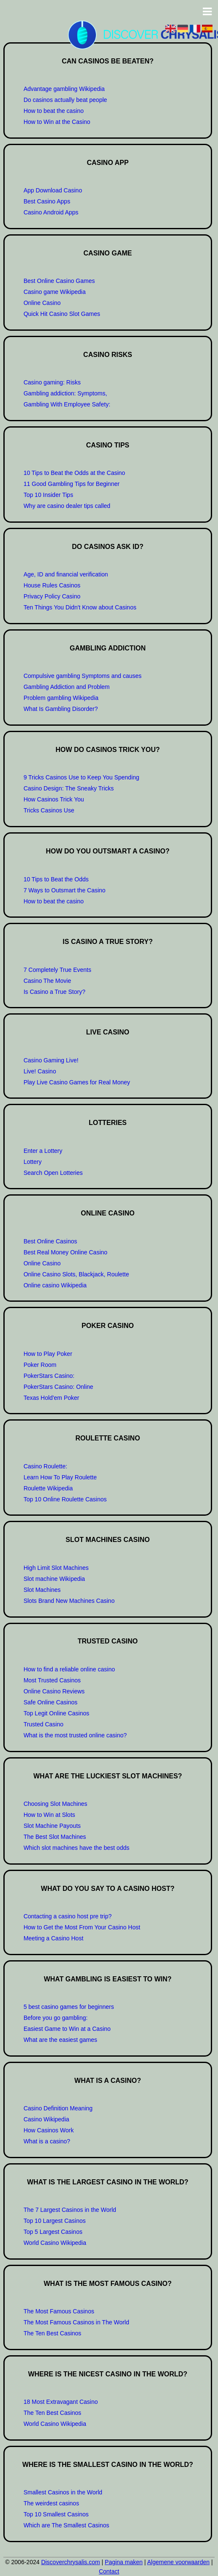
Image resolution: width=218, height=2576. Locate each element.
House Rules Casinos (52, 585)
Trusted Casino (43, 1724)
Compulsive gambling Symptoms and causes (83, 675)
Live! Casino (40, 1071)
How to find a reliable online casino (69, 1669)
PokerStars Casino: (49, 1375)
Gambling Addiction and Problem (67, 686)
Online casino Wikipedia (55, 1285)
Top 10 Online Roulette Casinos (65, 1499)
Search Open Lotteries (53, 1172)
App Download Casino (53, 190)
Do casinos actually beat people (65, 99)
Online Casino (42, 302)
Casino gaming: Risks (52, 382)
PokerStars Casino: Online (58, 1386)
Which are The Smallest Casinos (66, 2525)
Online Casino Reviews (54, 1691)
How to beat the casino (54, 110)
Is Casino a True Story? (54, 991)
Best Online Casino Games (59, 280)
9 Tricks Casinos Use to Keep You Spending (81, 777)
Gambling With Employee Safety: (67, 404)
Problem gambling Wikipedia (61, 697)
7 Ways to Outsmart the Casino (65, 890)
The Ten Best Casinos (53, 2333)
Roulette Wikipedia (48, 1488)
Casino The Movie (47, 980)
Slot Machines (42, 1589)
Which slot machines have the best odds (77, 1847)
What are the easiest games (60, 2039)
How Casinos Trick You (54, 799)
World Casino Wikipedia (55, 2242)
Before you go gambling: (56, 2017)
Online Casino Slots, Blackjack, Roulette (76, 1274)
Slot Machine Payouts (52, 1825)
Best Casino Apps (47, 201)
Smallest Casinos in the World (63, 2492)
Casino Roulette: (46, 1466)
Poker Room (40, 1364)
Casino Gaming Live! (51, 1060)
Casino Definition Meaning (58, 2108)
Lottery (33, 1161)
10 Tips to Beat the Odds (56, 879)
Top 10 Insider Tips (49, 494)
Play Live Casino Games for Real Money (77, 1082)
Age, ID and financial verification (66, 574)
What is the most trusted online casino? (75, 1735)
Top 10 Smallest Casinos (56, 2514)
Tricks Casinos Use (49, 810)
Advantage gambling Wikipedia (64, 88)
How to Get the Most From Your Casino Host (82, 1927)
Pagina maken (124, 2562)
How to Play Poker (48, 1353)
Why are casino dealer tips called (67, 505)
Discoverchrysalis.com (70, 2562)
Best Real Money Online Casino (65, 1252)
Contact (109, 2571)
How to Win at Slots (49, 1814)
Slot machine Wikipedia (54, 1578)
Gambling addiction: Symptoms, (65, 393)
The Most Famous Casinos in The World (76, 2322)
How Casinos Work (49, 2130)
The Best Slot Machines (55, 1836)
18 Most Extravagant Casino (61, 2401)
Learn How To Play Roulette (60, 1477)
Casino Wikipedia (46, 2119)
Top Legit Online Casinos (57, 1713)
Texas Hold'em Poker (51, 1397)
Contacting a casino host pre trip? (68, 1916)
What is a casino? (47, 2141)
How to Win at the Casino (57, 121)
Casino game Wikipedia (55, 291)
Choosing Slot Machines (55, 1803)
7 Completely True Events (57, 969)
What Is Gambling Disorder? (61, 708)
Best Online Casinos (50, 1241)
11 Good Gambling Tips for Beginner (72, 483)
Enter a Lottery (43, 1150)
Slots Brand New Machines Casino (69, 1600)
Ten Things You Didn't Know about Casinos (80, 607)
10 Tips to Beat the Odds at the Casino (74, 472)
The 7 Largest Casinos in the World (70, 2209)
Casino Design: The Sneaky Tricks (69, 788)
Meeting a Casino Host (54, 1938)
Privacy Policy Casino (52, 596)
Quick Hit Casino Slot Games (62, 313)
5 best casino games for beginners (69, 2006)
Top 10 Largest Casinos (55, 2220)
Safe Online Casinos (51, 1702)
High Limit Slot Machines (56, 1567)
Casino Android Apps (51, 212)
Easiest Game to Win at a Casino (67, 2028)
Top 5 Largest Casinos (53, 2231)
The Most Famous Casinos (59, 2311)
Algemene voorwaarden (178, 2562)
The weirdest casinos (51, 2503)
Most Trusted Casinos (52, 1680)
